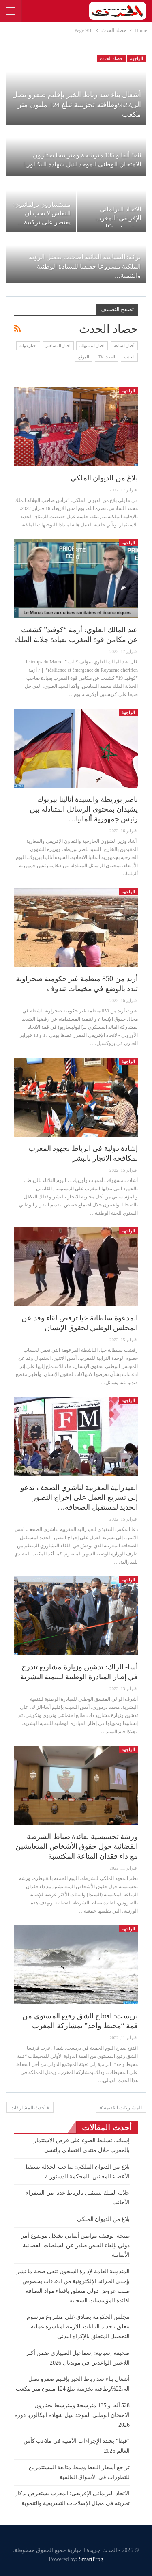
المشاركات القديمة (121, 2108)
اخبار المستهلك (92, 345)
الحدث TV (106, 357)
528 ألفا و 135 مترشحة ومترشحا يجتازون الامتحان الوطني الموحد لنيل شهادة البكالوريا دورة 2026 (72, 2415)
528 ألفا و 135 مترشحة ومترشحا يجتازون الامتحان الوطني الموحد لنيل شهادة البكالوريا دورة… (82, 164)
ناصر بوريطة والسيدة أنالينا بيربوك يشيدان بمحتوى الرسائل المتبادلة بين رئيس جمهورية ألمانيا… (84, 809)
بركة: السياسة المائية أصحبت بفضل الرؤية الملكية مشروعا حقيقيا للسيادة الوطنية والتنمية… (85, 266)
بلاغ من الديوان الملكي (104, 478)
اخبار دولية (28, 345)
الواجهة (136, 58)
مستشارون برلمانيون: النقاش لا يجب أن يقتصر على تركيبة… (41, 213)
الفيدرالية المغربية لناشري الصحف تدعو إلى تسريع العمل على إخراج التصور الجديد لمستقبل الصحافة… (79, 1497)
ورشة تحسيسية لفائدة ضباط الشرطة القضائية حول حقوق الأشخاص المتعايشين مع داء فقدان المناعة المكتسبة (76, 1846)
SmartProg (91, 2559)
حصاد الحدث (111, 58)
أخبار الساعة (124, 345)
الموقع (83, 357)
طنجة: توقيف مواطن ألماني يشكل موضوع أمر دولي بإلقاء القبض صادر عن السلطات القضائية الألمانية (75, 2245)
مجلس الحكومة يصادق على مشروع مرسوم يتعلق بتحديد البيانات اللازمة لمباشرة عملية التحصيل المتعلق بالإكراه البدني (78, 2326)
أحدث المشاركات (30, 2108)
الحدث (129, 357)
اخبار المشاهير (58, 345)
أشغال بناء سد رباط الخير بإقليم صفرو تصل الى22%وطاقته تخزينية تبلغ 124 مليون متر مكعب (76, 104)
